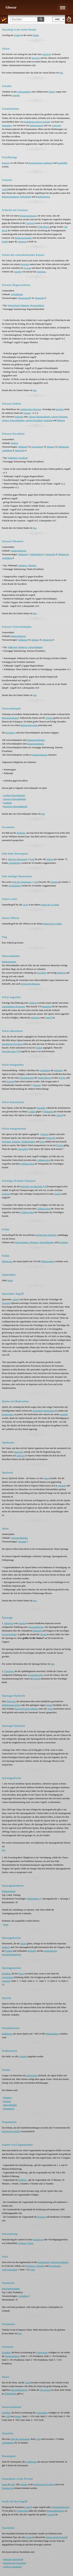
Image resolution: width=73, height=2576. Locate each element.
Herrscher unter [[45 (11, 1051)
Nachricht (11, 1701)
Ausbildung (45, 1070)
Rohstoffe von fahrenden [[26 (33, 1186)
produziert (63, 2262)
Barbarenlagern (36, 125)
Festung (27, 413)
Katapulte (48, 420)
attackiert (60, 409)
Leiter (25, 904)
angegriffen (23, 1149)
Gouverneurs (7, 1977)
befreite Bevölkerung (30, 984)
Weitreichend (14, 305)
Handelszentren (28, 1141)
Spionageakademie (19, 1538)
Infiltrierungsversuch (11, 1705)
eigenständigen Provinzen (13, 1006)
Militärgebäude (8, 1891)
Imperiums (18, 1452)
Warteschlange (44, 1078)
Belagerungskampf (10, 196)
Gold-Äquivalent (9, 2269)
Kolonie (13, 1634)
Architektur (23, 2296)
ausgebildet (62, 163)
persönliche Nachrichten (43, 1410)
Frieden (38, 1047)
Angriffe (18, 271)
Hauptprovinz (8, 2488)
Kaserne (5, 163)
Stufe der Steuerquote (17, 859)
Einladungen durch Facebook (37, 122)
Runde (36, 35)
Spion (10, 1280)
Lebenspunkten (24, 91)
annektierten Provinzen (12, 1044)
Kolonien (16, 1141)
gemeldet (64, 1414)
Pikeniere (32, 565)
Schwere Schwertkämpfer (14, 799)
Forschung (9, 1671)
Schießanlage (17, 294)
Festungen (29, 2266)
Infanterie (25, 305)
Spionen (21, 1623)
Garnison (30, 223)
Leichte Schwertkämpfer (14, 795)
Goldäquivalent (43, 1160)
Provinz (62, 1078)
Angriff (5, 189)
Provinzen (6, 1141)
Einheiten (19, 416)
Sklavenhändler (10, 2105)
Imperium (24, 264)
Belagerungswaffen (29, 725)
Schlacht (33, 1003)
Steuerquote (45, 2390)
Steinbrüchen (44, 2262)
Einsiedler (41, 1108)
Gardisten (7, 803)
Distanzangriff (24, 298)
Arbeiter (50, 859)
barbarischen (32, 2075)
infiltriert (34, 1708)
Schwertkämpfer (35, 647)
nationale (62, 1485)
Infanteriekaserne (18, 550)
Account (27, 268)
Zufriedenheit (15, 863)
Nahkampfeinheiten (36, 740)
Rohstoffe (50, 1138)
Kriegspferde (37, 447)
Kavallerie (22, 458)
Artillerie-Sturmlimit (12, 2566)
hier (61, 72)
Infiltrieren (9, 1623)
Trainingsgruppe (26, 1078)
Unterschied (22, 2511)
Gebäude (23, 2056)
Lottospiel (56, 125)
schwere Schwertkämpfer (13, 420)
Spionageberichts (36, 1627)
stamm (13, 961)
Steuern (17, 2416)
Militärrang (7, 1261)
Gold (32, 859)
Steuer (5, 2484)
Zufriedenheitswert (19, 2390)
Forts (42, 1141)
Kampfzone (38, 2239)
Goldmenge (31, 2461)
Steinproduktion (12, 2356)
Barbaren (6, 961)
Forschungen (55, 2266)
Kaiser (21, 1973)
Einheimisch (8, 2108)
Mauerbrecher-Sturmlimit (14, 2563)
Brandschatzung (42, 196)
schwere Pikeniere (59, 416)
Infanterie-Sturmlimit (12, 2559)
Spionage (22, 1541)
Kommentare (8, 1414)
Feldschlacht (25, 196)
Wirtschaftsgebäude (11, 2288)
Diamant (36, 1085)
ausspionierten (50, 1951)
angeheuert (48, 163)
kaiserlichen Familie (11, 2131)
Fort (19, 1954)
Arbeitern (54, 2262)
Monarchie (40, 298)
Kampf (5, 241)
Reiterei (14, 443)
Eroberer (7, 2101)
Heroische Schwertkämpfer (15, 806)
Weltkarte (21, 833)
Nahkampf (22, 447)
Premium (44, 1134)
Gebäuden (40, 2266)
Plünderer (7, 2097)
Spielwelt (46, 54)
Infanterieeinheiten (35, 743)
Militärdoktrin (36, 554)
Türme (30, 2243)
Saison (47, 1478)
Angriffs (16, 95)
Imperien (36, 58)
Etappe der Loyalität (50, 904)
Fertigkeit (6, 1973)
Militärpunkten (47, 1261)
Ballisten (61, 420)
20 (69, 19)
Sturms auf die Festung (56, 2537)
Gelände (31, 1111)
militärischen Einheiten (30, 409)
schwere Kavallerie (34, 420)
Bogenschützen (35, 163)
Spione (43, 1634)
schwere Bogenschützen (39, 416)
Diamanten (7, 125)
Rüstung (50, 447)
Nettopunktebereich (60, 2507)
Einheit (17, 35)
